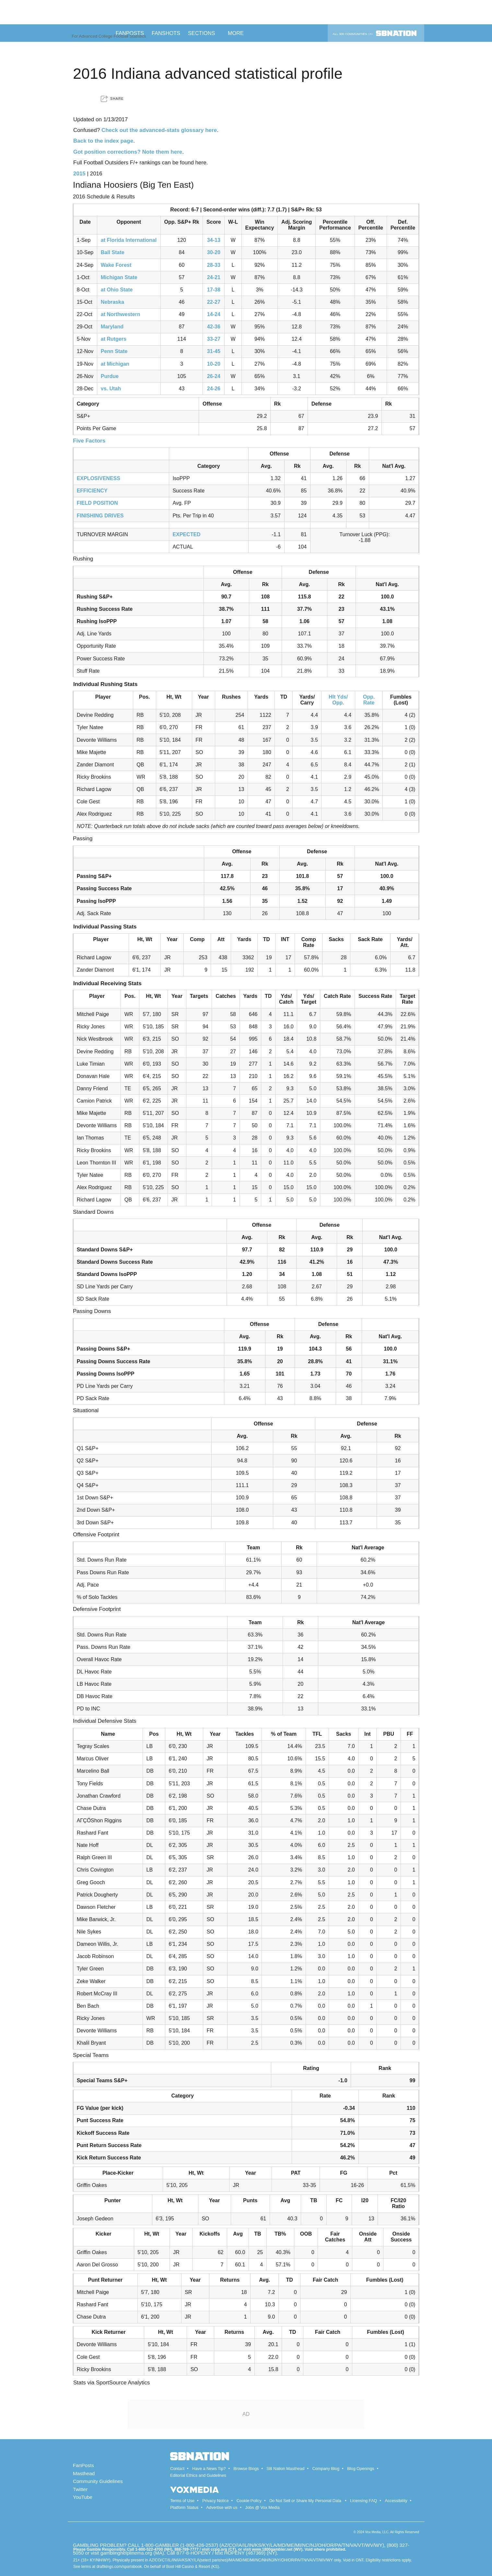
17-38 (213, 289)
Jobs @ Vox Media (262, 2507)
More (238, 33)
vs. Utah (111, 388)
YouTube (82, 2497)
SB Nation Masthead (285, 2468)
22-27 (213, 302)
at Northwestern (120, 314)
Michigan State (119, 277)
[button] (112, 99)
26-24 (213, 376)
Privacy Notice (215, 2500)
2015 (79, 174)
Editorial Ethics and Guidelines (198, 2475)
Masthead (84, 2473)
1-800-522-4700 (149, 2549)
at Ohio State (117, 289)
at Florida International (129, 240)
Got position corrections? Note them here (127, 152)
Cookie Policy (249, 2500)
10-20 (213, 364)
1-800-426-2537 (199, 2545)
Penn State (114, 351)
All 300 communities (374, 33)
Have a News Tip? (209, 2468)
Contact (177, 2468)
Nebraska (112, 302)
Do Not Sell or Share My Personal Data (305, 2500)
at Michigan (115, 364)
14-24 (213, 314)
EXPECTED (186, 534)
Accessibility (396, 2500)
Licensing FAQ (363, 2500)
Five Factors (89, 441)
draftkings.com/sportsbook (119, 2566)
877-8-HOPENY (193, 2553)
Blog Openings (360, 2468)
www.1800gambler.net (272, 2549)
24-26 (213, 388)
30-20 (213, 252)
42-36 (213, 326)
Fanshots (166, 33)
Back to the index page (103, 141)
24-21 (213, 277)
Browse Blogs (246, 2468)
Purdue (110, 376)
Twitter (80, 2489)
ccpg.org (219, 2549)
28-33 (213, 265)
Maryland (112, 326)
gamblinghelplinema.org (126, 2553)
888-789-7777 (186, 2549)
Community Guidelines (98, 2481)
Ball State (112, 252)
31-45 (213, 351)
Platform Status (184, 2507)
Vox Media (373, 2532)
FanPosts (83, 2465)
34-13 (213, 240)
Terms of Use (182, 2500)
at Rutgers (113, 339)
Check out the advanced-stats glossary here (159, 130)
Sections (204, 33)
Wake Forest (116, 265)
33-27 (213, 339)
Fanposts (130, 33)
